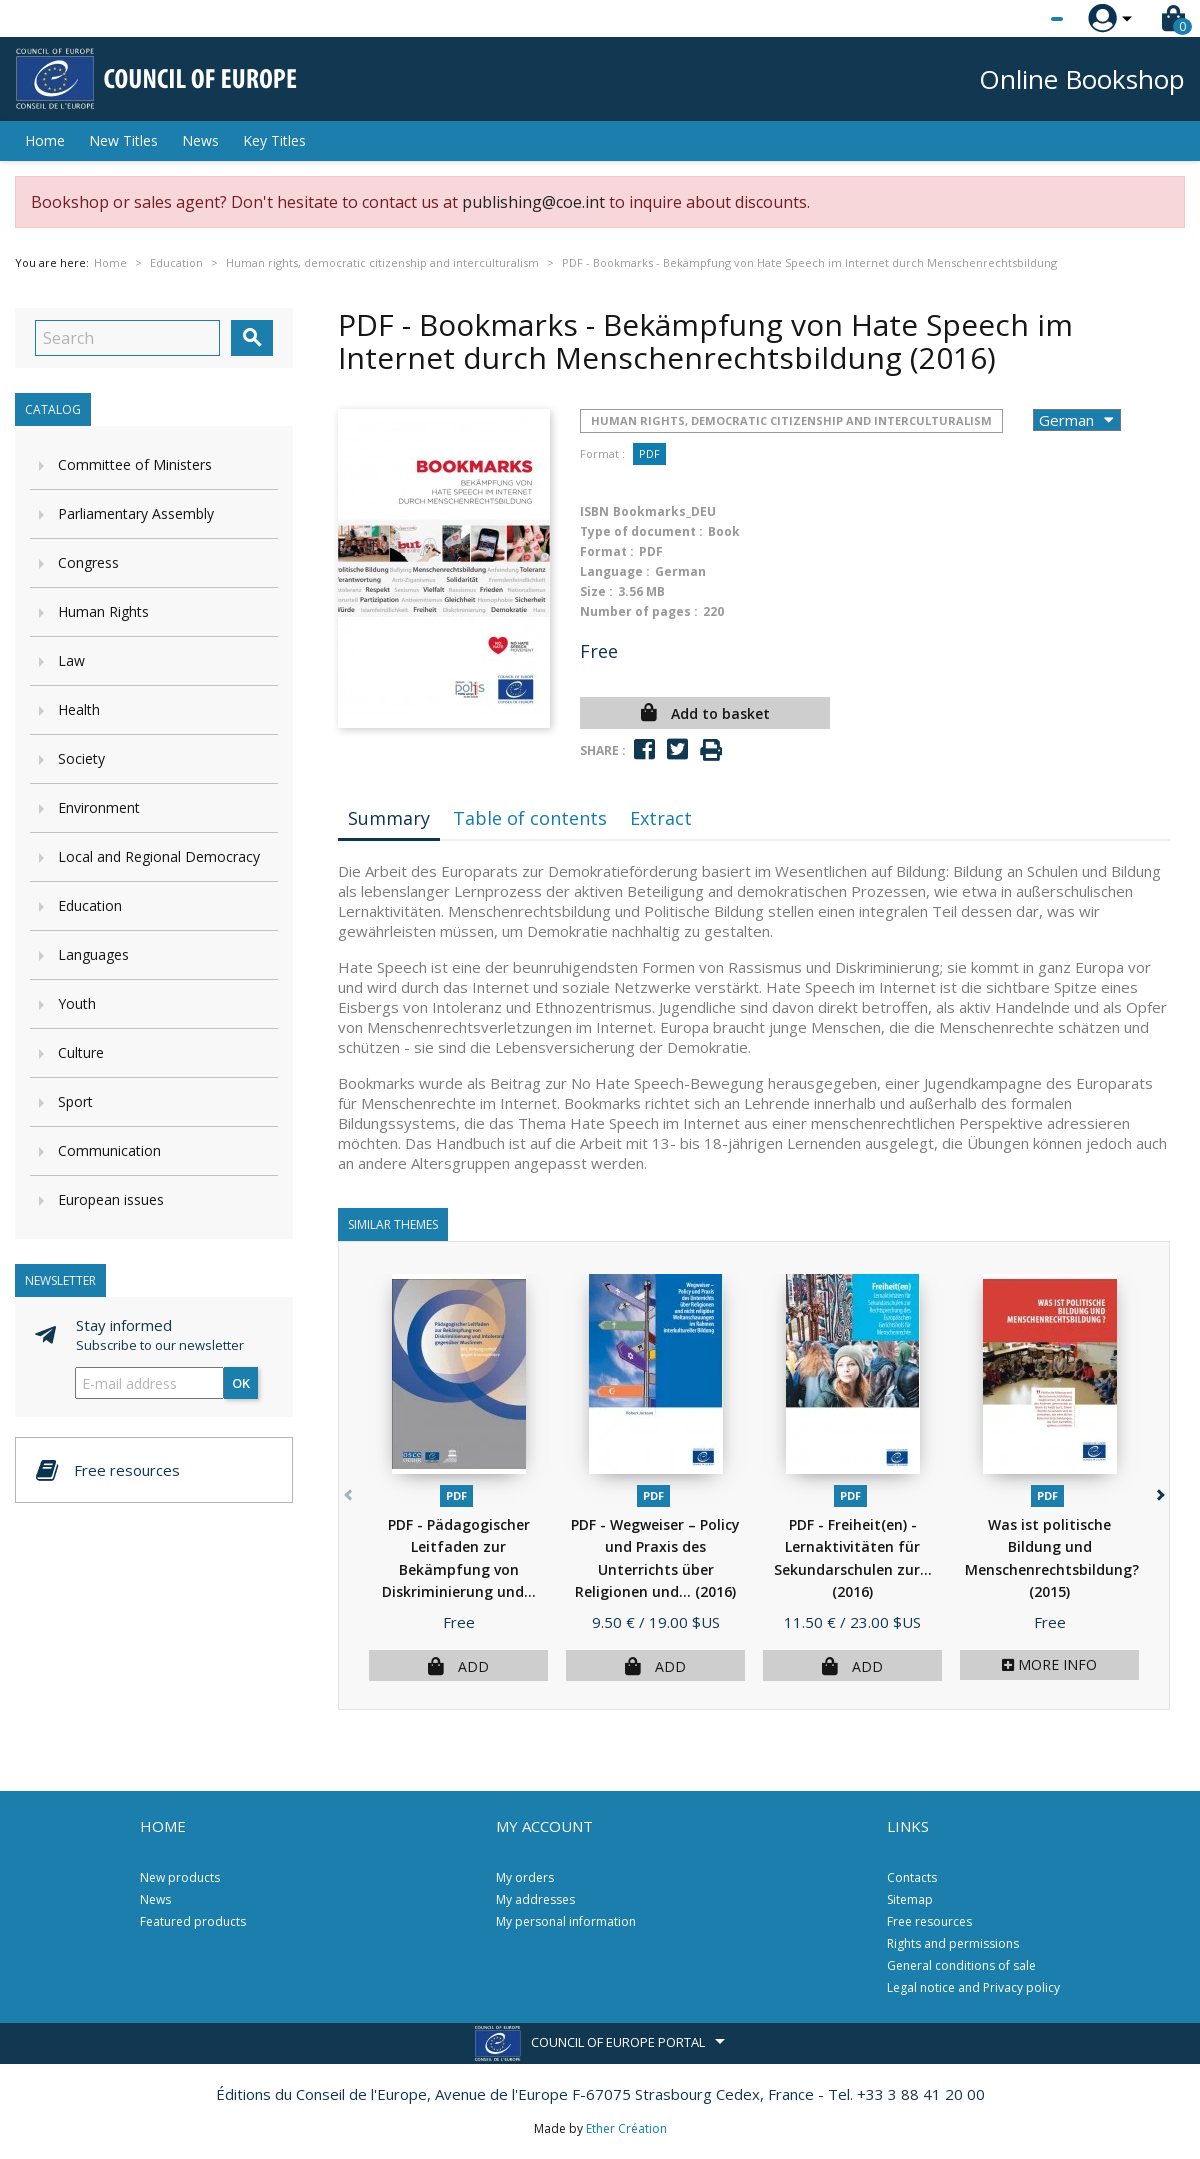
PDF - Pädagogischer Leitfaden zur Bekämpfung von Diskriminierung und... (459, 1569)
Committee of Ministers (135, 464)
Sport (75, 1101)
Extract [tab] (661, 818)
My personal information (566, 1921)
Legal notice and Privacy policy (973, 1987)
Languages (93, 954)
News (200, 140)
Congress (88, 562)
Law (71, 660)
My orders (525, 1877)
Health (79, 709)
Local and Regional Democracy (159, 856)
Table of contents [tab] (530, 818)
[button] (1158, 1491)
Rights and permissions (953, 1943)
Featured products (193, 1921)
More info (1049, 1664)
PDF (649, 453)
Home (45, 140)
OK (241, 1383)
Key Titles (274, 140)
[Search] (127, 338)
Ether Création (626, 2128)
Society (81, 758)
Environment (99, 807)
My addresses (535, 1899)
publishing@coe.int (533, 202)
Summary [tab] (389, 818)
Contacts (912, 1877)
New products (180, 1877)
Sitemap (910, 1899)
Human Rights (103, 611)
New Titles (123, 140)
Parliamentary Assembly (136, 513)
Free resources (929, 1921)
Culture (81, 1052)
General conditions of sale (961, 1965)
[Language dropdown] (1019, 19)
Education (90, 905)
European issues (111, 1199)
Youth (77, 1003)
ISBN (594, 511)
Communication (109, 1150)
